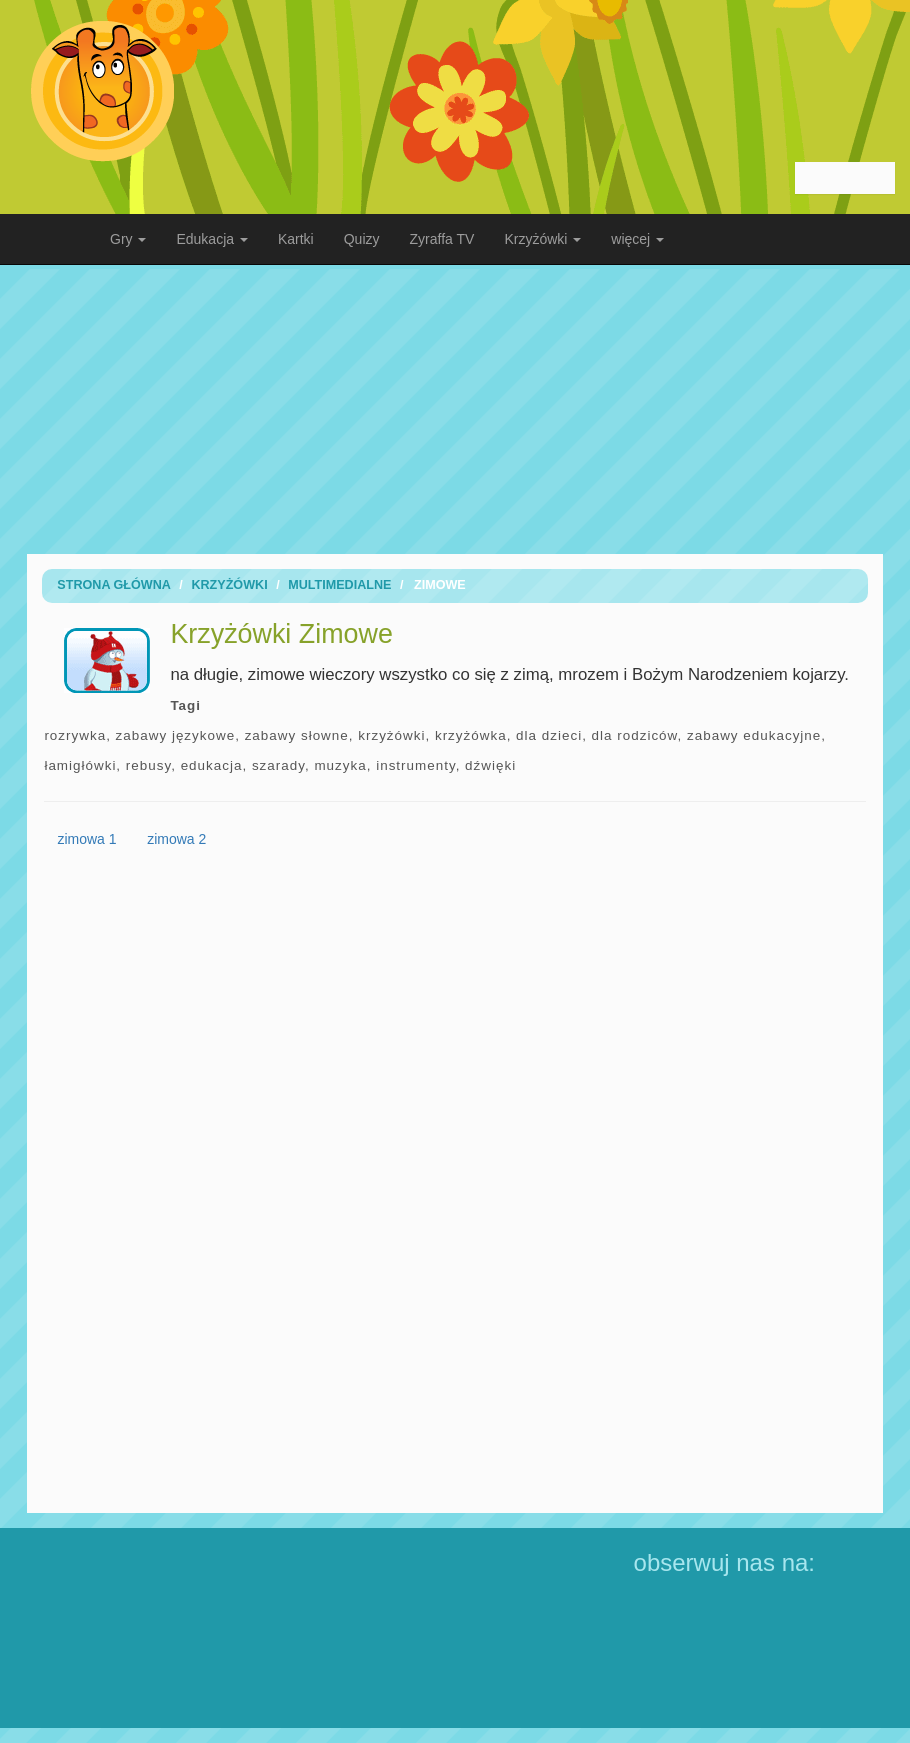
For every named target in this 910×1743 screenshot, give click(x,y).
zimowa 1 (86, 839)
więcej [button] (637, 239)
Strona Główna (114, 585)
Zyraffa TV (442, 239)
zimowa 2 (176, 839)
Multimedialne (339, 585)
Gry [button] (128, 239)
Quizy (362, 239)
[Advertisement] (455, 409)
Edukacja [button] (211, 239)
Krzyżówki (229, 585)
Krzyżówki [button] (542, 239)
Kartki (296, 239)
